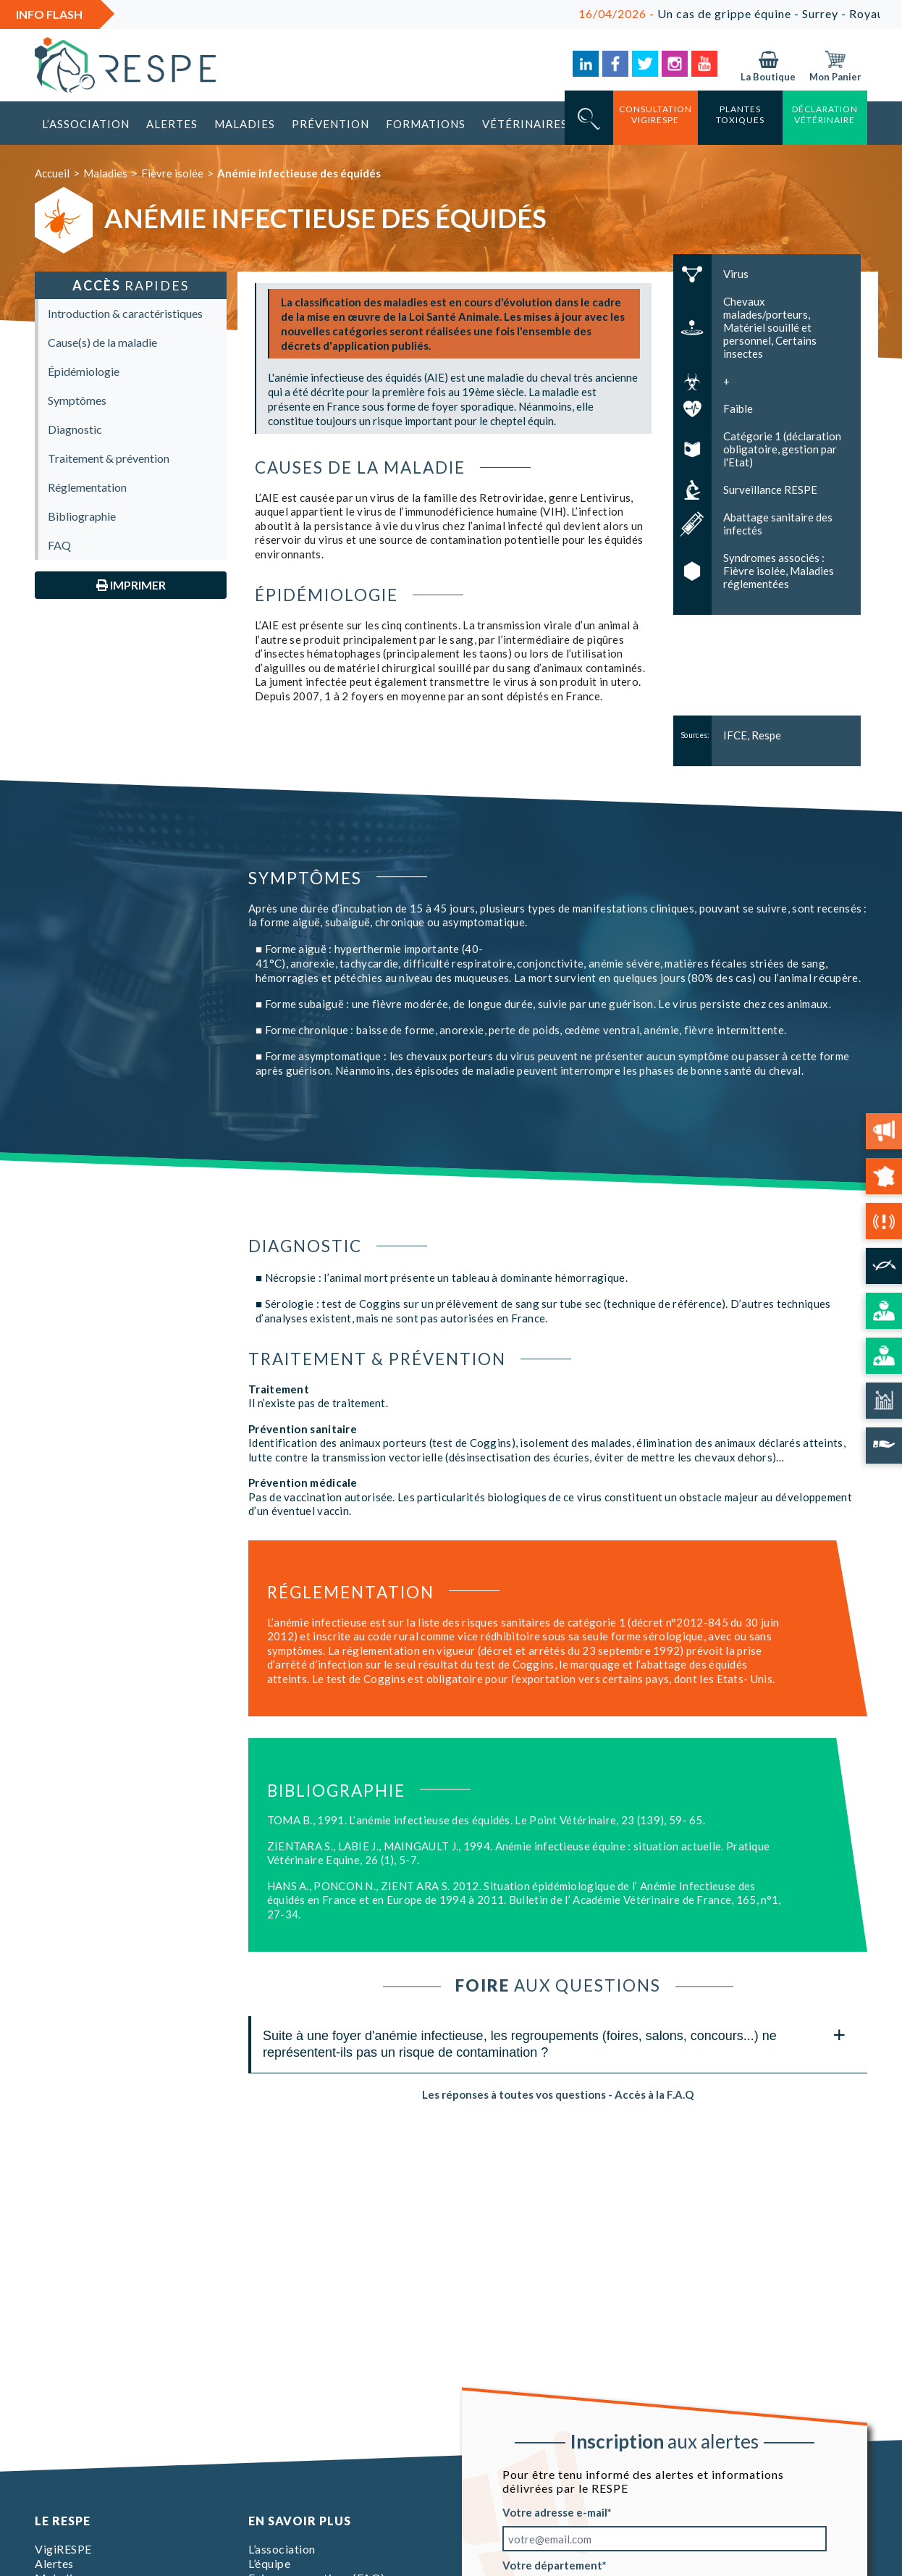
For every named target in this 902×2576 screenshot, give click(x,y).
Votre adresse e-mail (554, 2512)
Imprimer (131, 585)
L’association (86, 123)
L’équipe (269, 2563)
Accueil (52, 173)
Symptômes (77, 400)
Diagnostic (75, 429)
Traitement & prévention (108, 458)
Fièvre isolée (172, 173)
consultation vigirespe (655, 114)
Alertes (172, 123)
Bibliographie (82, 516)
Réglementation (87, 487)
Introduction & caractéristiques (125, 313)
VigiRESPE (63, 2549)
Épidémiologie (83, 371)
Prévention (330, 123)
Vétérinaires (525, 123)
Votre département (552, 2565)
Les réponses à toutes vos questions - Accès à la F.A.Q (558, 2094)
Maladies (244, 123)
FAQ (59, 545)
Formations (425, 123)
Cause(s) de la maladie (102, 342)
